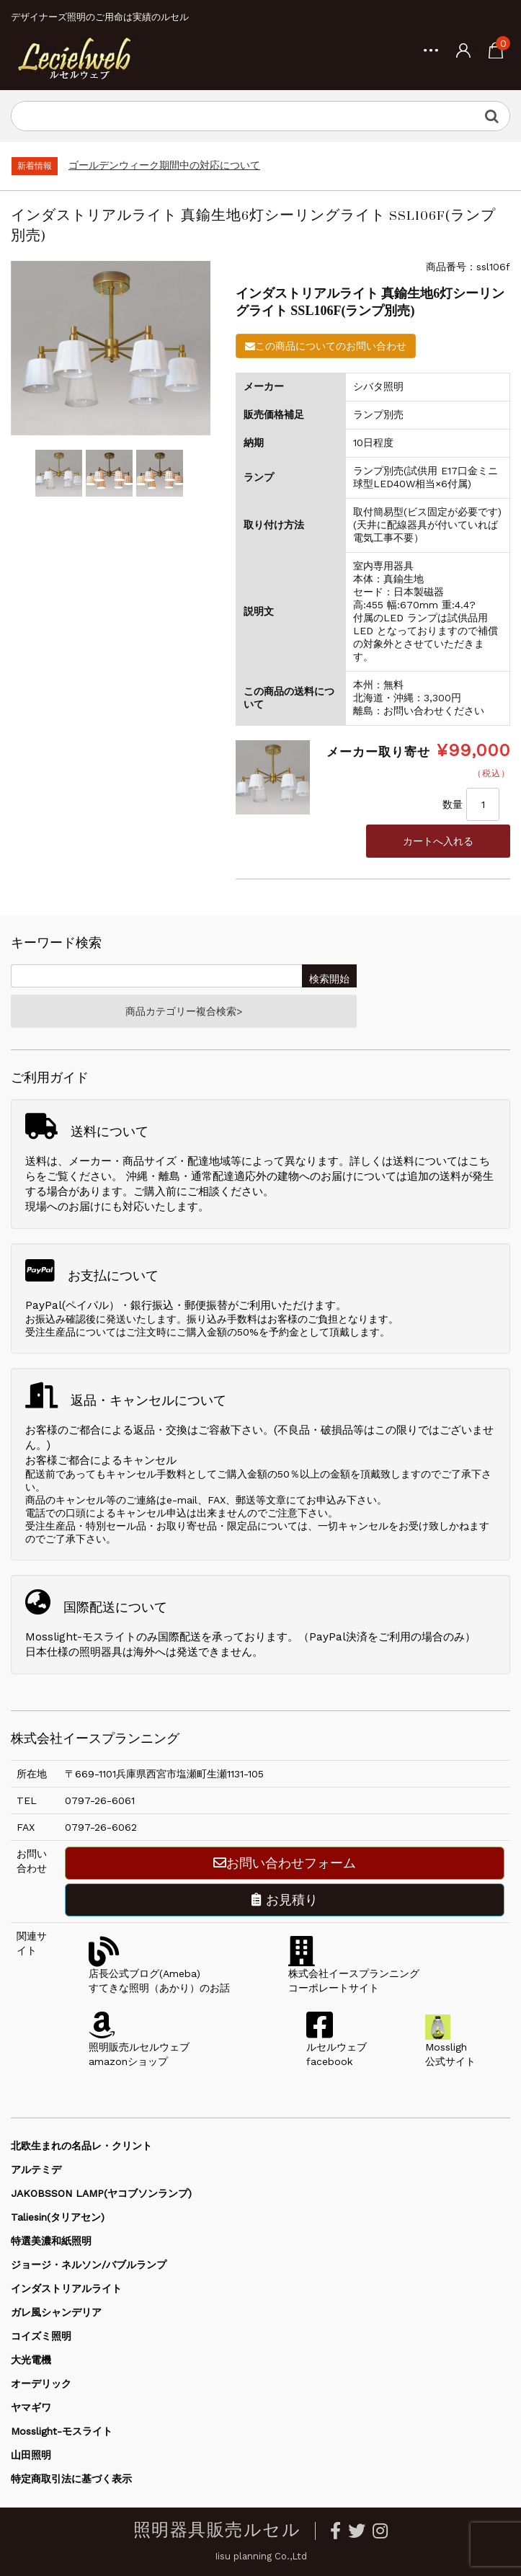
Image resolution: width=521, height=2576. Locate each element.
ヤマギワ (31, 2407)
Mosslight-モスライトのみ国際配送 (113, 1636)
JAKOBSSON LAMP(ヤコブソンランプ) (101, 2193)
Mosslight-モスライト (61, 2431)
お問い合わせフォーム (284, 1862)
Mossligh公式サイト (450, 2047)
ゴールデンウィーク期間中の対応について (164, 165)
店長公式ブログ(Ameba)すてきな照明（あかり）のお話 (159, 1973)
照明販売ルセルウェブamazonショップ (139, 2047)
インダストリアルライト (66, 2288)
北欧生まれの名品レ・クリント (81, 2145)
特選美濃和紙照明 (51, 2241)
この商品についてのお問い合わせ (325, 346)
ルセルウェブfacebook (336, 2047)
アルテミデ (36, 2169)
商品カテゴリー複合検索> (183, 1011)
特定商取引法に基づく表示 (71, 2478)
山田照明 (31, 2455)
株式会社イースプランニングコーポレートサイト (353, 1973)
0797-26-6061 (100, 1800)
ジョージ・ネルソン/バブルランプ (88, 2264)
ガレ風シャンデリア (56, 2312)
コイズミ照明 (41, 2336)
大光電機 (31, 2360)
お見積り (284, 1899)
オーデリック (41, 2383)
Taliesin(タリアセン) (57, 2217)
